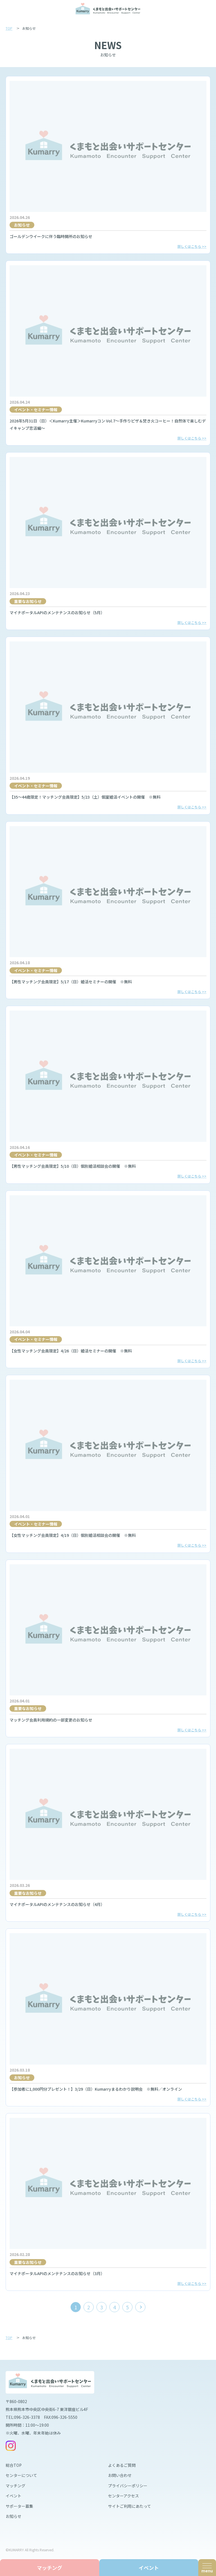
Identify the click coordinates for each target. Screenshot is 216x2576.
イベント (13, 2496)
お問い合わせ (120, 2475)
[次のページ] (140, 2307)
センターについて (21, 2475)
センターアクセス (123, 2496)
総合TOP (14, 2465)
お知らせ (13, 2516)
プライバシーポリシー (127, 2485)
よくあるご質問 (122, 2465)
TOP (9, 28)
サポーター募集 (19, 2506)
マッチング (15, 2485)
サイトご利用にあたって (129, 2506)
